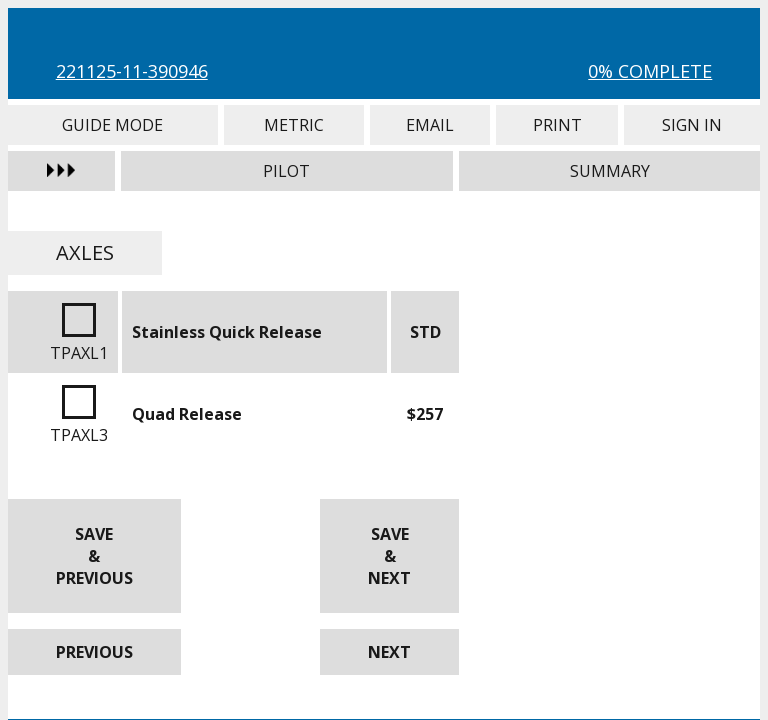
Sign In (692, 125)
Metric (294, 125)
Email (430, 125)
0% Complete (650, 71)
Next (389, 652)
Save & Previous (94, 556)
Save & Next (389, 556)
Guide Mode (113, 125)
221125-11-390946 (132, 71)
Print (557, 125)
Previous (94, 652)
